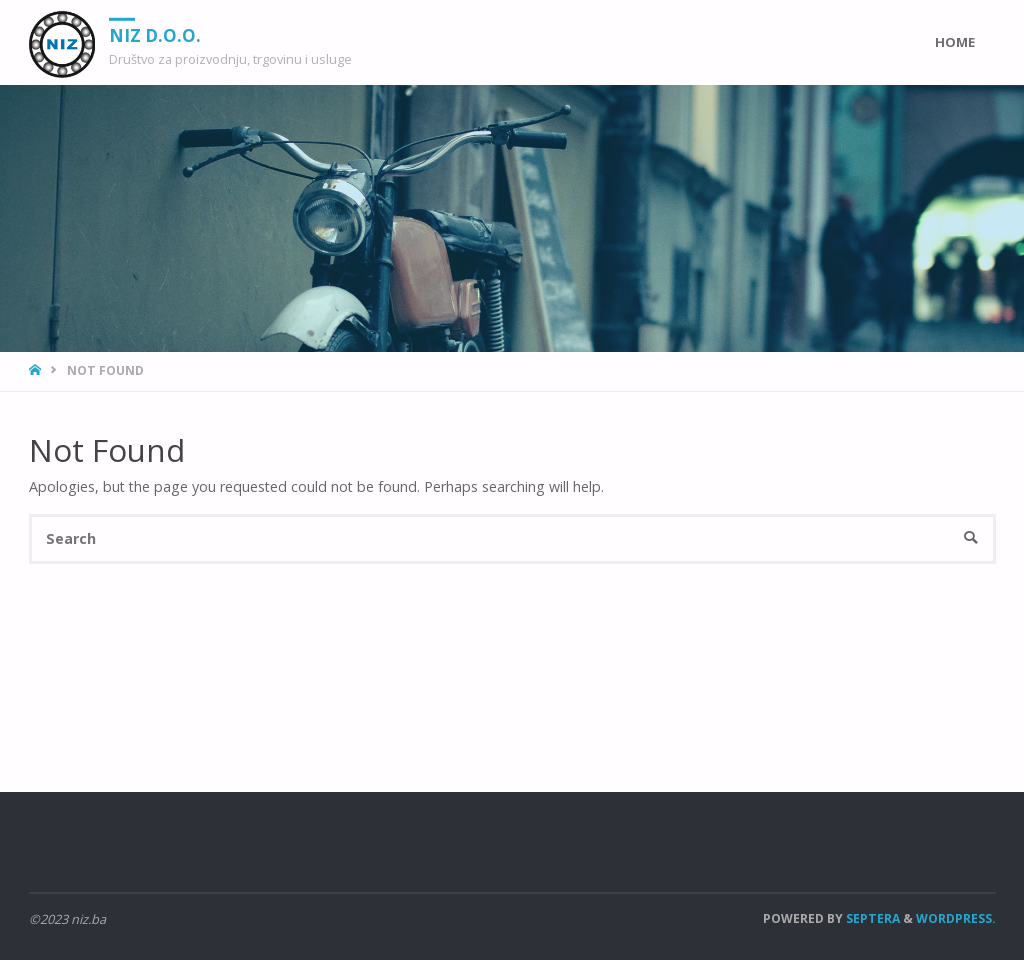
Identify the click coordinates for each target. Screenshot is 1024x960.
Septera (871, 918)
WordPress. (956, 918)
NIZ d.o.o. (155, 34)
